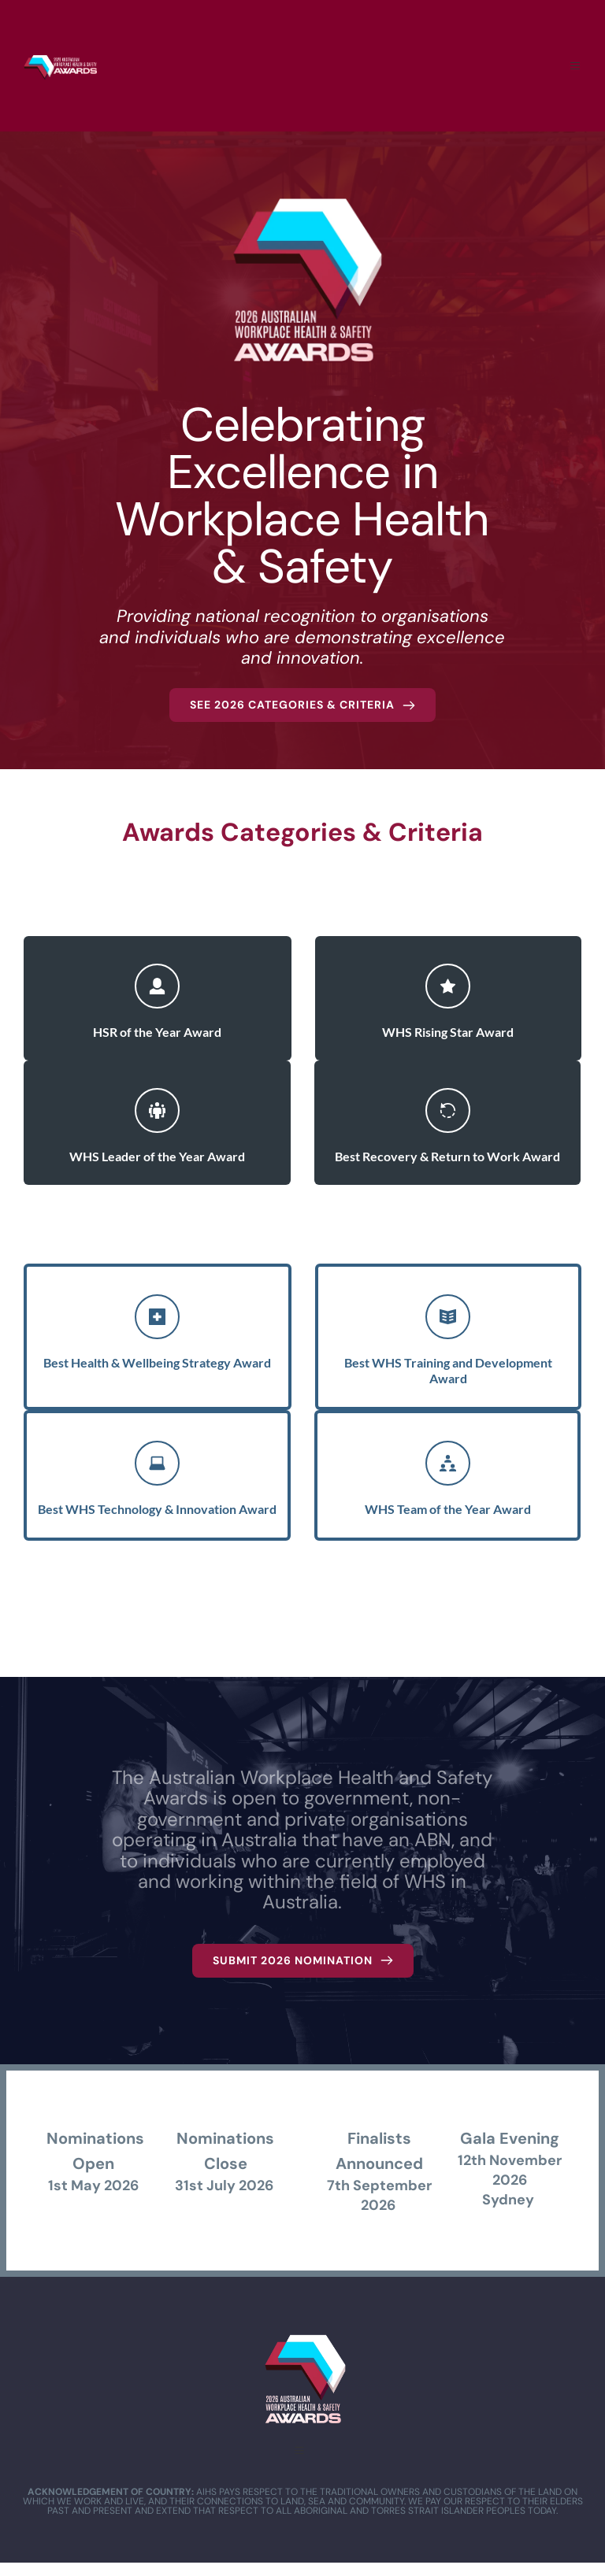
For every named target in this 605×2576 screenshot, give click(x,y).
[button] (574, 65)
